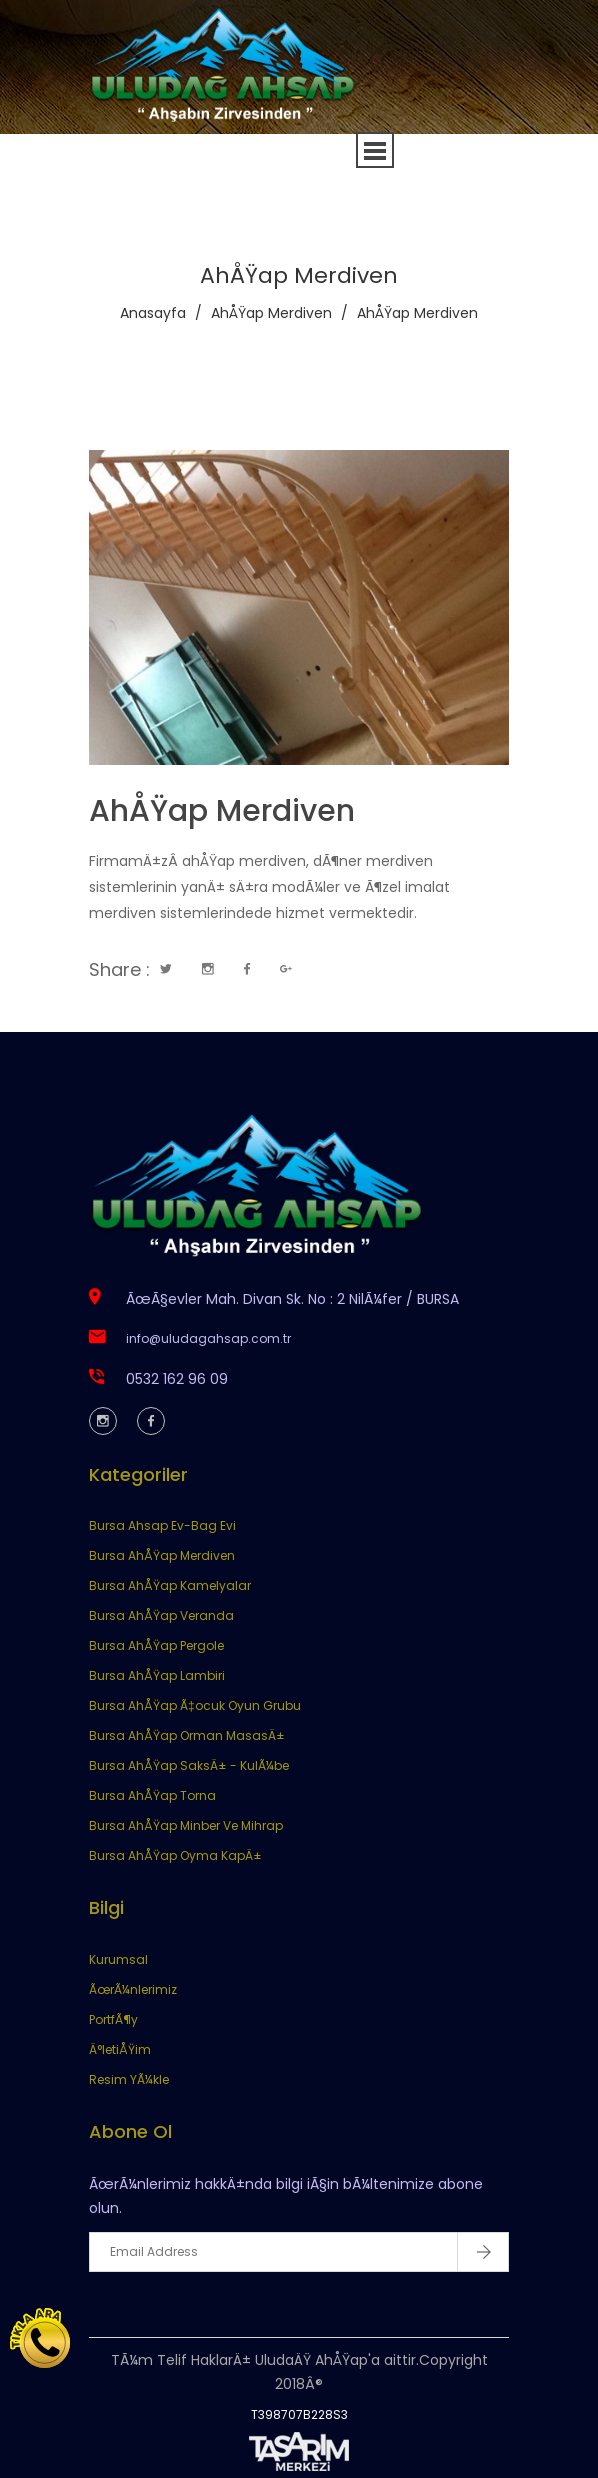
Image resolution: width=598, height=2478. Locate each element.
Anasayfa (153, 313)
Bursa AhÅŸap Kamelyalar (170, 1585)
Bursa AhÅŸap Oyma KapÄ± (175, 1855)
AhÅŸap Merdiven (271, 313)
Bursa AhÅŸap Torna (152, 1795)
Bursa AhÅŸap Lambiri (157, 1675)
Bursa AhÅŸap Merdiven (162, 1555)
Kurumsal (118, 1959)
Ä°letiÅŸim (120, 2049)
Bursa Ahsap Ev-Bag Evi (162, 1525)
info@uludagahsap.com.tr (208, 1338)
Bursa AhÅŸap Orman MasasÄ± (187, 1735)
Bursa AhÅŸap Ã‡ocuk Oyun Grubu (195, 1705)
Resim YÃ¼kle (129, 2079)
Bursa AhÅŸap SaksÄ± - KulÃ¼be (189, 1765)
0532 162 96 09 (177, 1379)
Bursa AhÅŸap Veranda (161, 1615)
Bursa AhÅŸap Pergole (156, 1645)
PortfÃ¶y (113, 2019)
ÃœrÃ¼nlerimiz (133, 1989)
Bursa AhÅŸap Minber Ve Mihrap (186, 1825)
